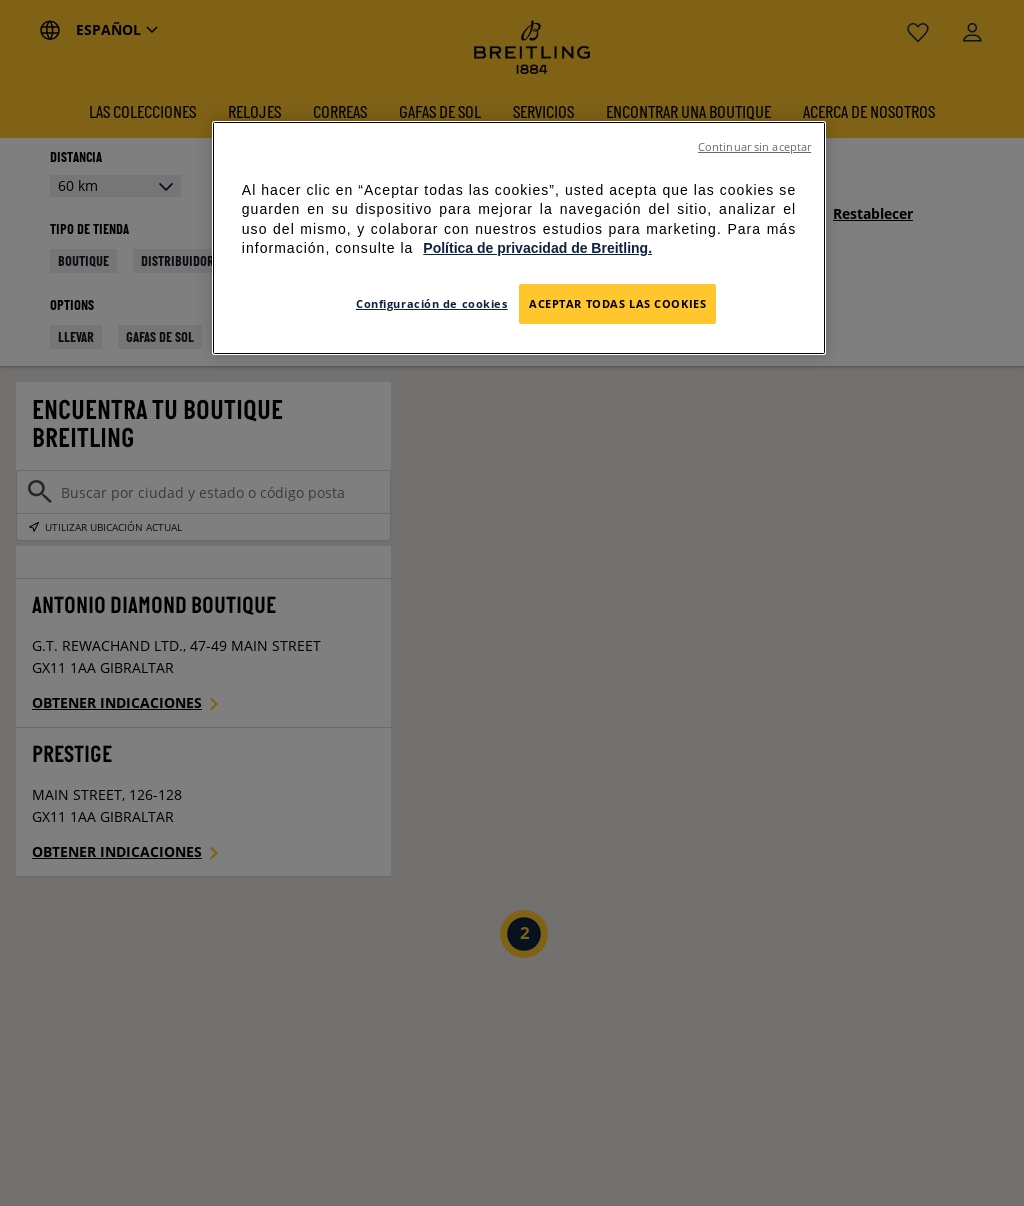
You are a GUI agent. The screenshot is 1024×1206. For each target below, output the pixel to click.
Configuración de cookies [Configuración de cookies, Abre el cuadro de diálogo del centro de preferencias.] (432, 303)
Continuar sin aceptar (754, 147)
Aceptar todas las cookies (617, 303)
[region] (519, 238)
